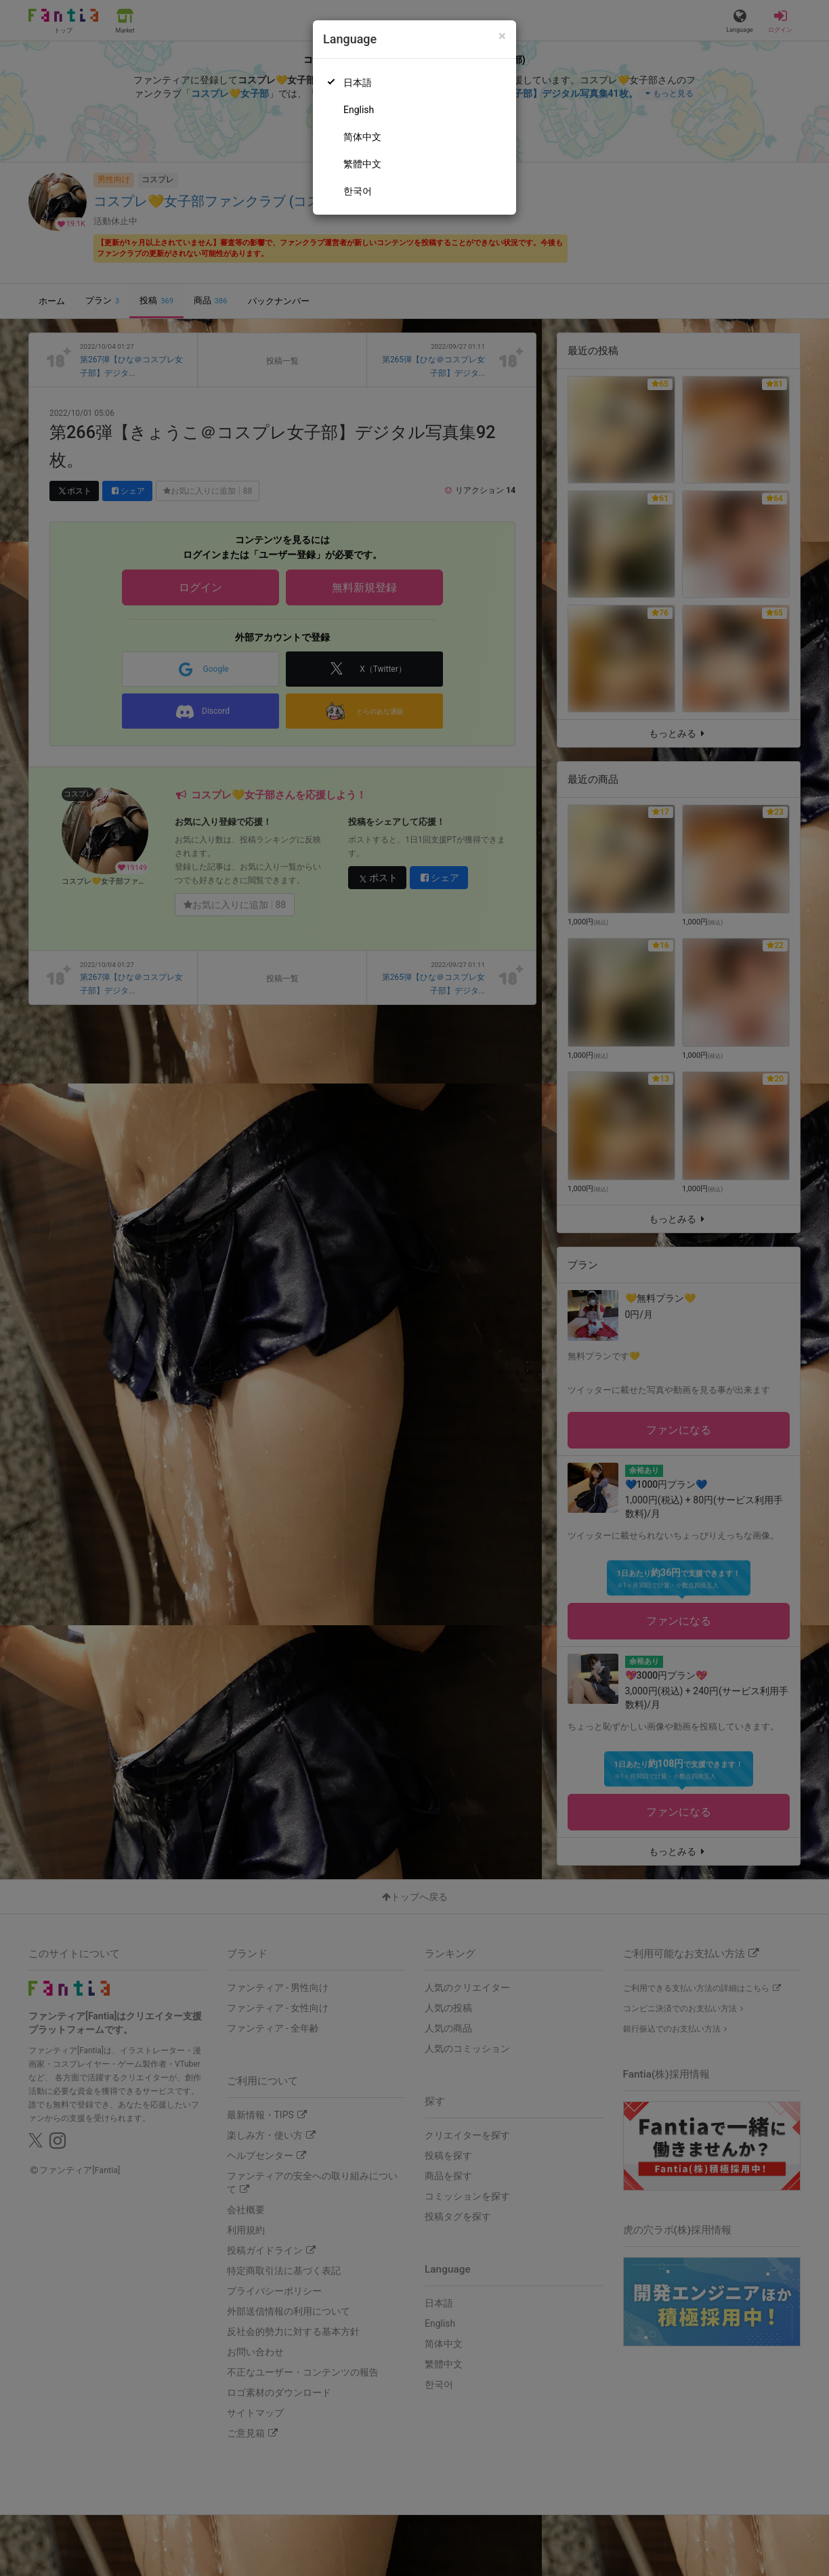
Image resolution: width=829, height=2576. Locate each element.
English (358, 109)
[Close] (502, 36)
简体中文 (362, 136)
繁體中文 (362, 163)
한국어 (357, 191)
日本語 (357, 82)
